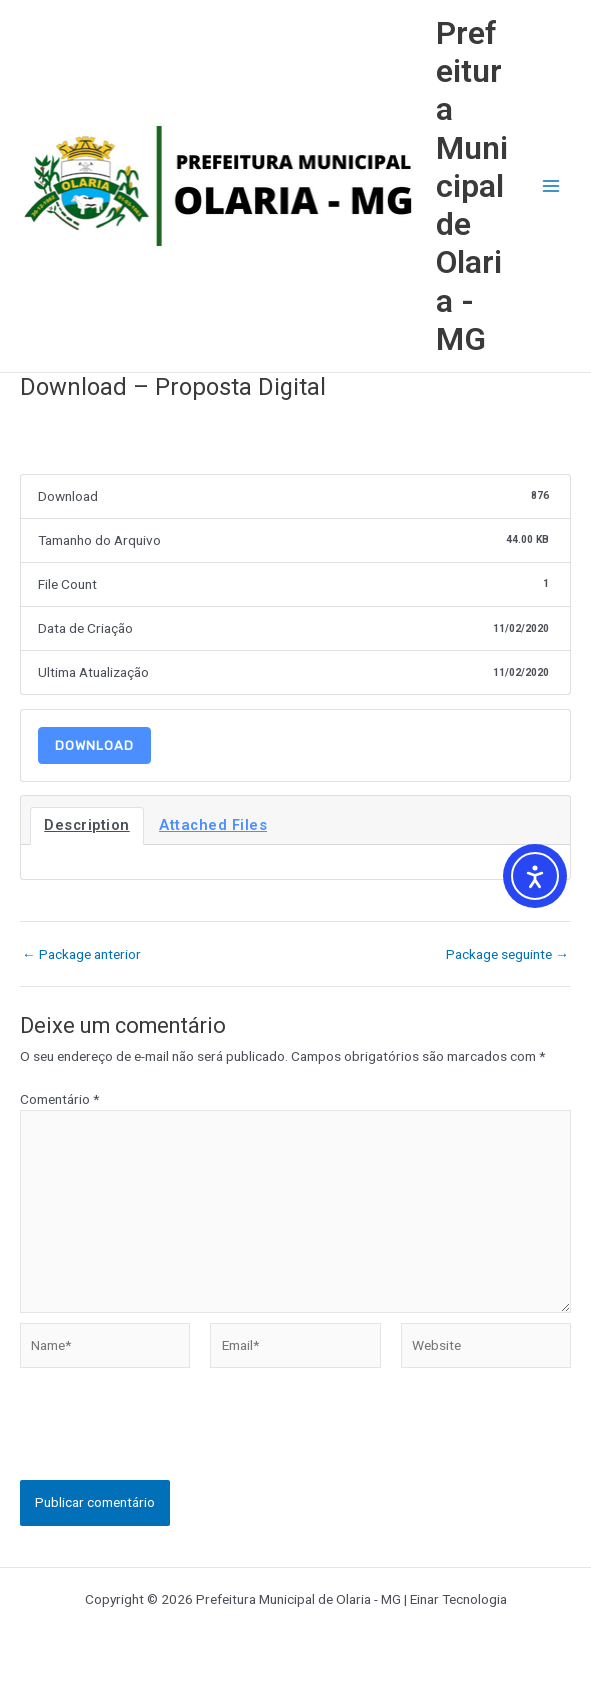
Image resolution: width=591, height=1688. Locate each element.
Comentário (59, 1099)
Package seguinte (507, 955)
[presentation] (172, 1441)
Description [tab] (87, 825)
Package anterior (81, 955)
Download (94, 745)
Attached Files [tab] (213, 825)
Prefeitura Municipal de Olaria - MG (472, 186)
